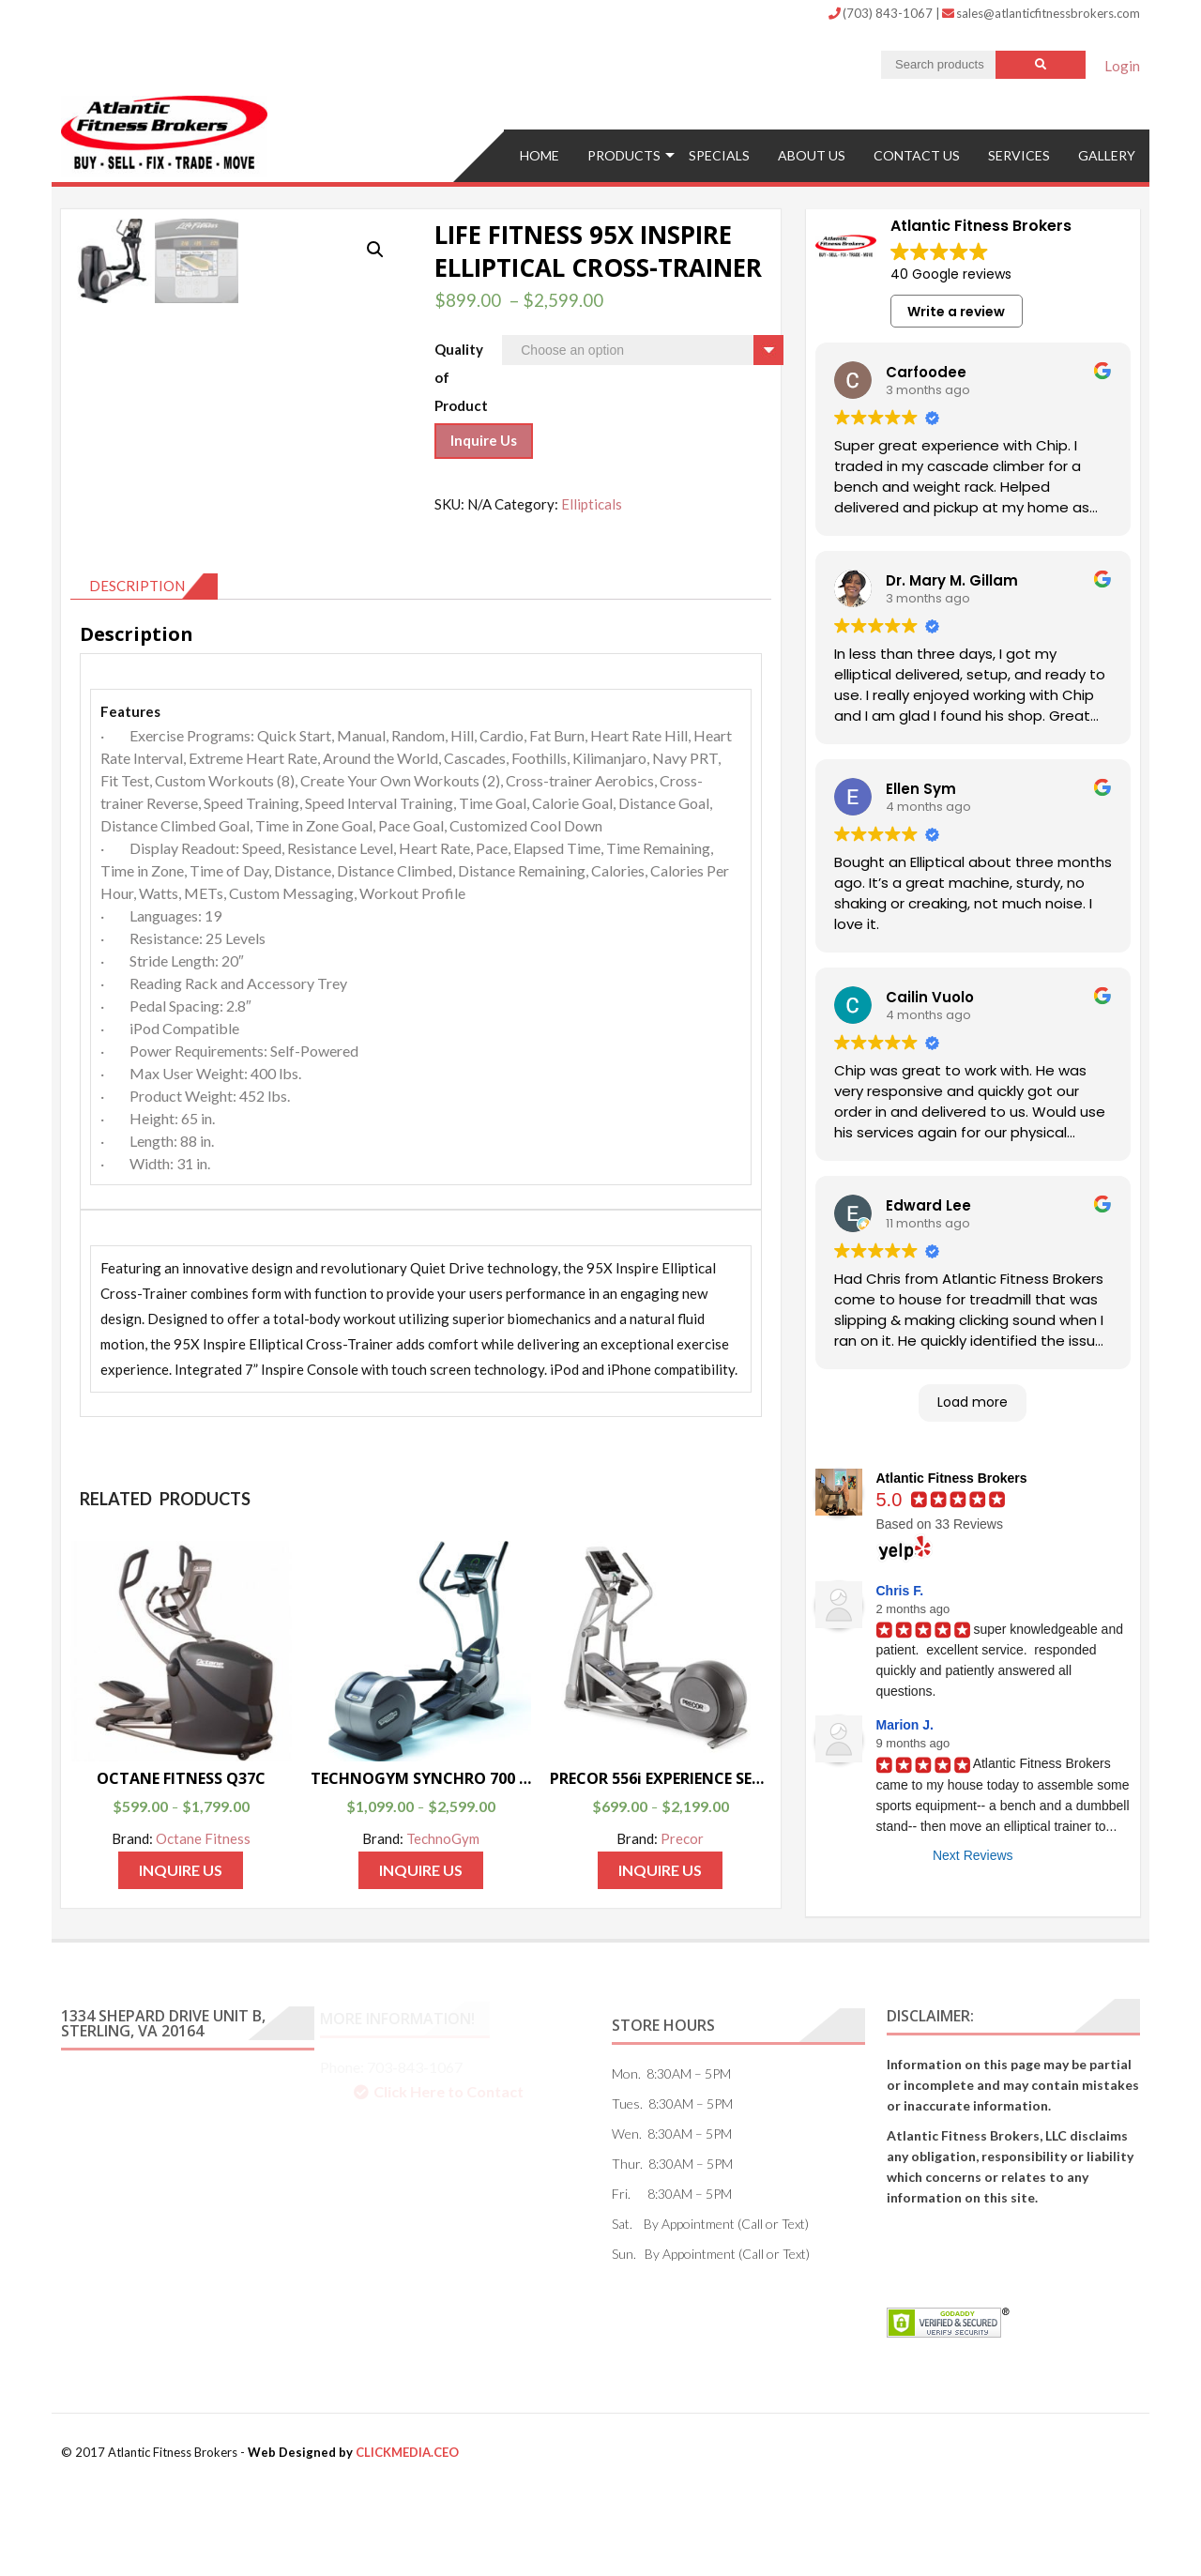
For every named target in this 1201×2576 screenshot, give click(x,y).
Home (539, 152)
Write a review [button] (956, 308)
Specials (719, 152)
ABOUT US (811, 152)
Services (1019, 152)
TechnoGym (442, 1930)
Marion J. (905, 1722)
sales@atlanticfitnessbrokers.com (1041, 13)
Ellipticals (591, 501)
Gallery (1106, 152)
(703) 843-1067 (882, 13)
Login (1122, 65)
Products (624, 152)
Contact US (917, 152)
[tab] (144, 678)
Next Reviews (973, 1852)
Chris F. (900, 1588)
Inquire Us (483, 438)
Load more (972, 1400)
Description (137, 677)
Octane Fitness (203, 1930)
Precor (682, 1930)
